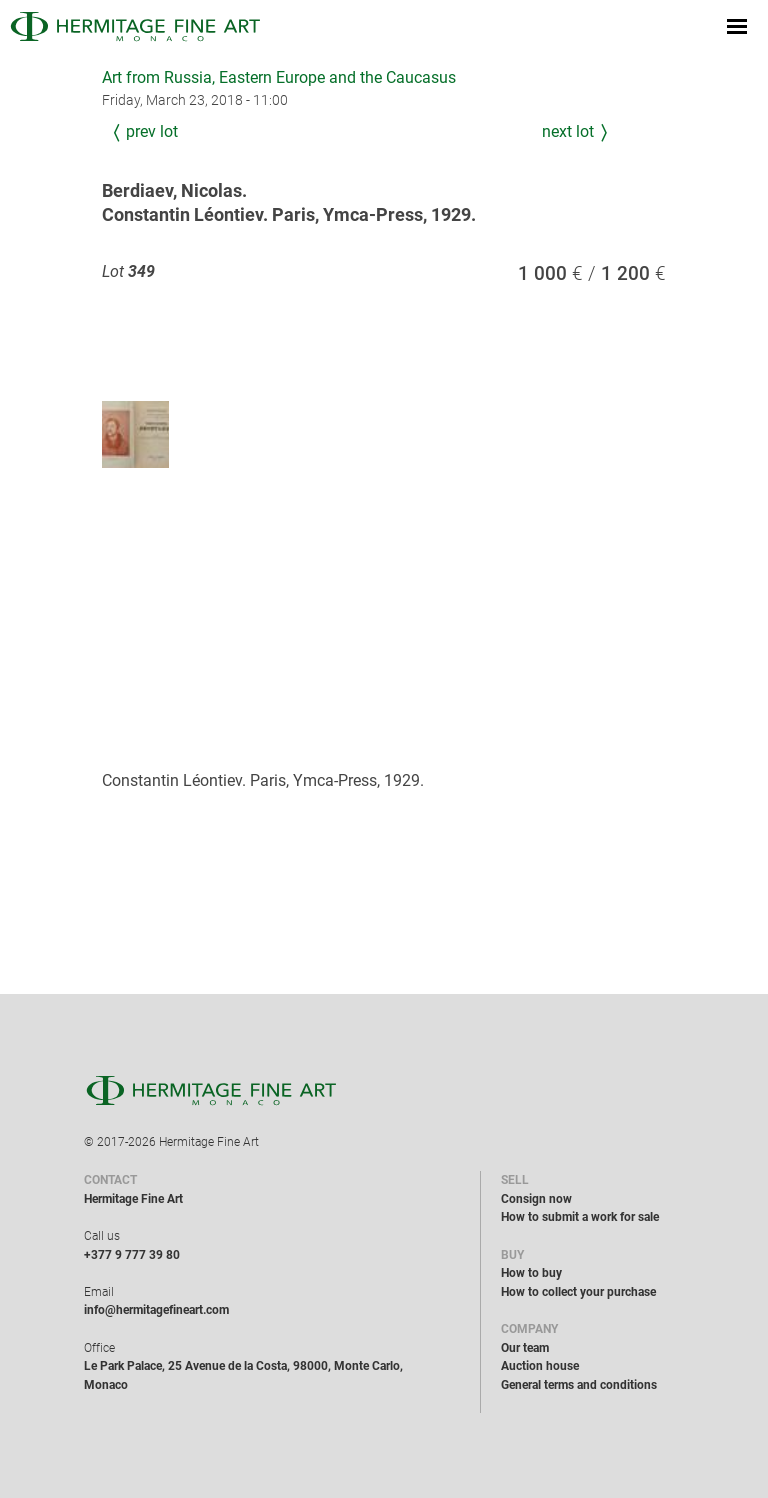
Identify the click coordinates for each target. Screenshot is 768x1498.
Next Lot (568, 131)
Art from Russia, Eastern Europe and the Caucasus (279, 77)
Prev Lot (152, 131)
